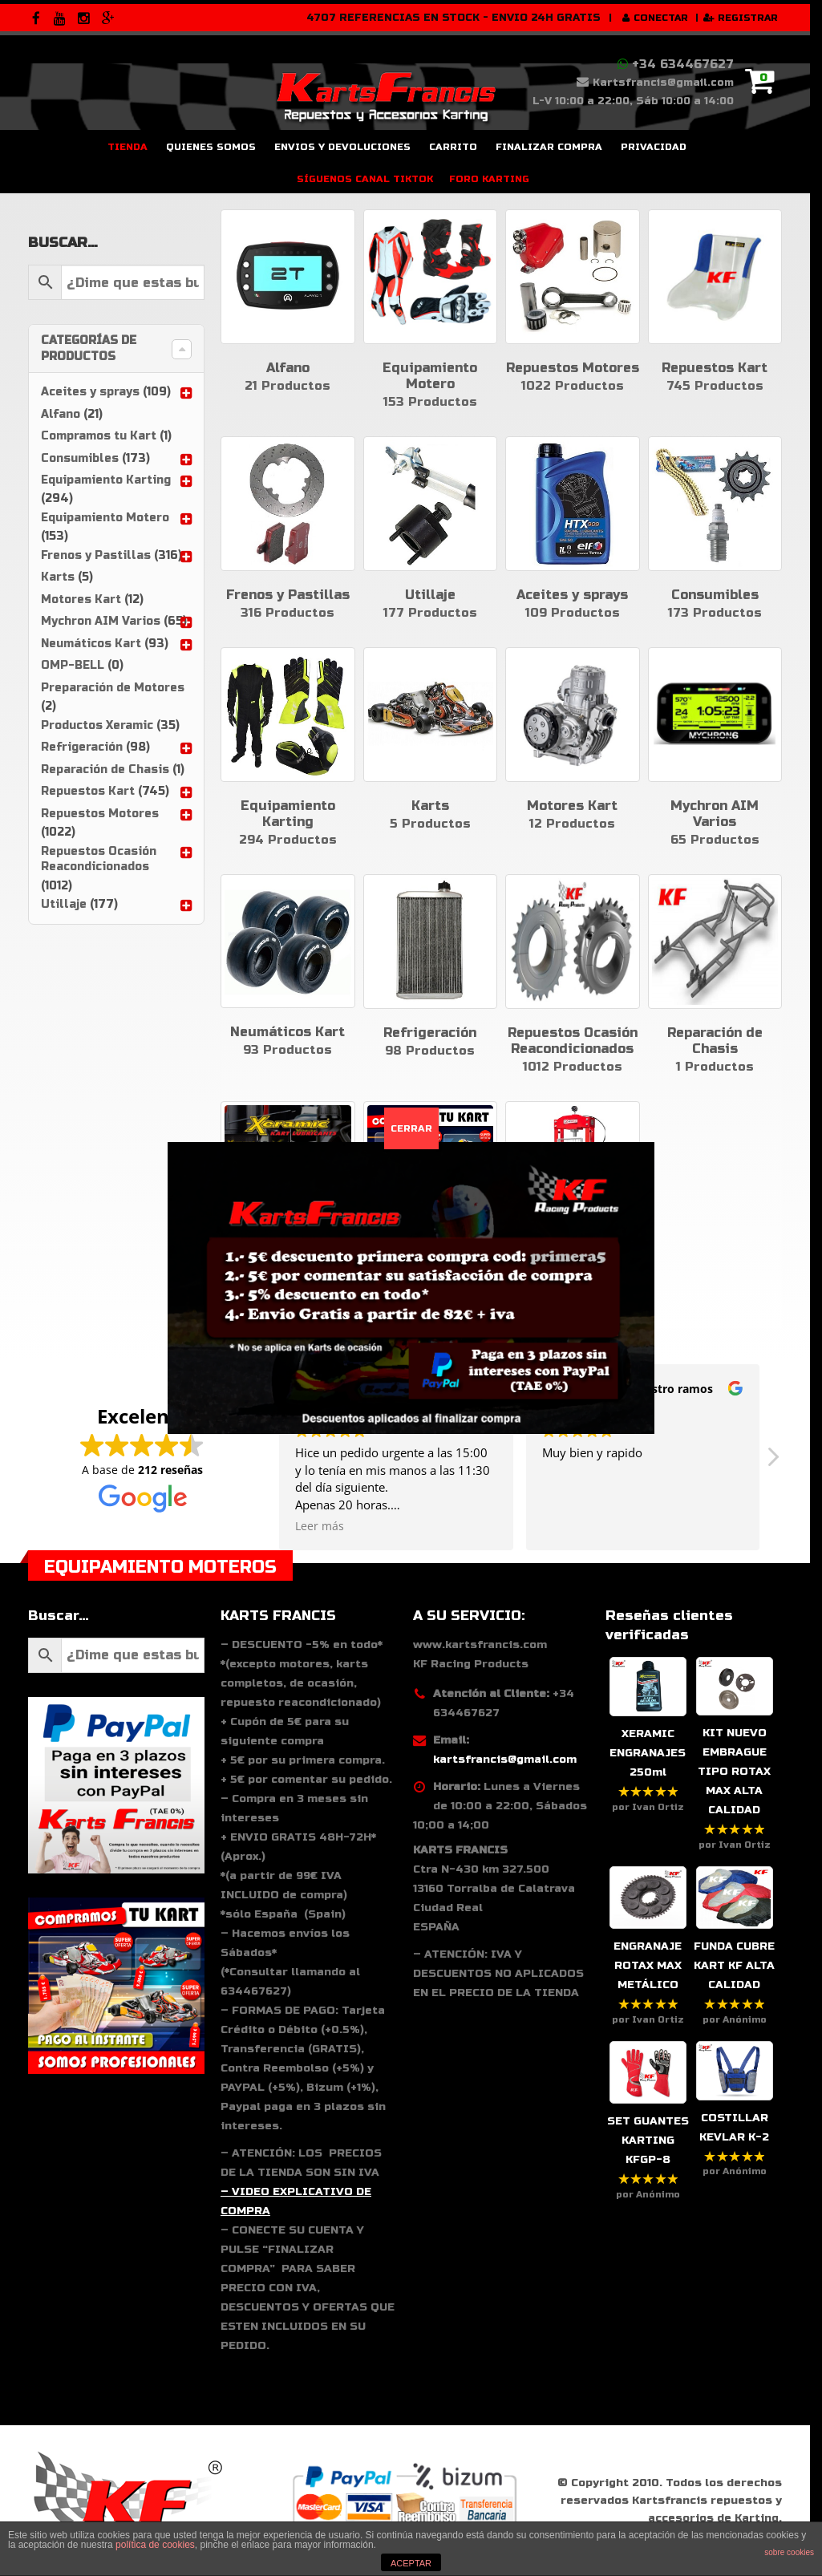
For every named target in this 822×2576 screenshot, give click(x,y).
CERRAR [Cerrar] (411, 1128)
